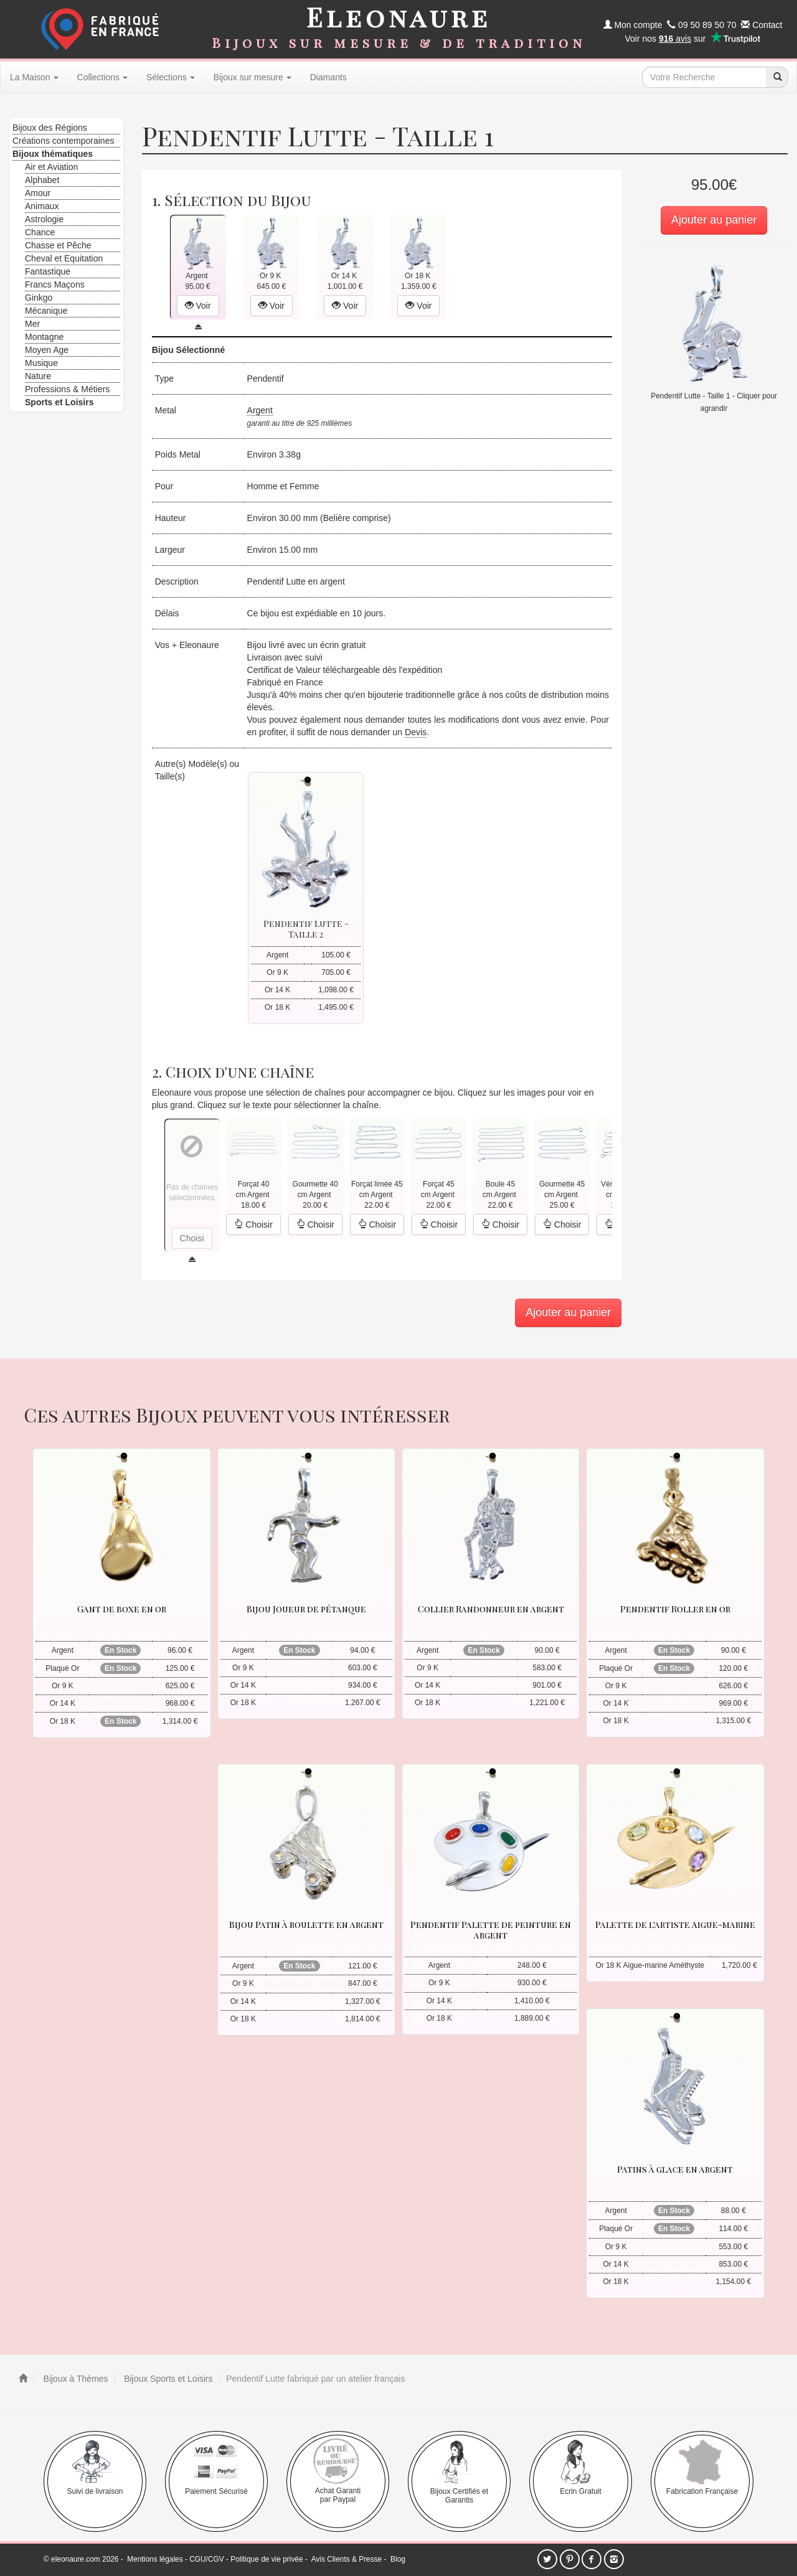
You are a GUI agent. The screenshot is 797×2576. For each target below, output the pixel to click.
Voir (198, 306)
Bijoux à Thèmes (74, 2379)
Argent (260, 410)
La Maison (34, 77)
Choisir (253, 1224)
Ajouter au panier (714, 220)
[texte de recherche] (704, 77)
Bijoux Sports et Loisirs (166, 2379)
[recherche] (777, 77)
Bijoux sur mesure (252, 77)
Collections (102, 77)
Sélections (170, 77)
